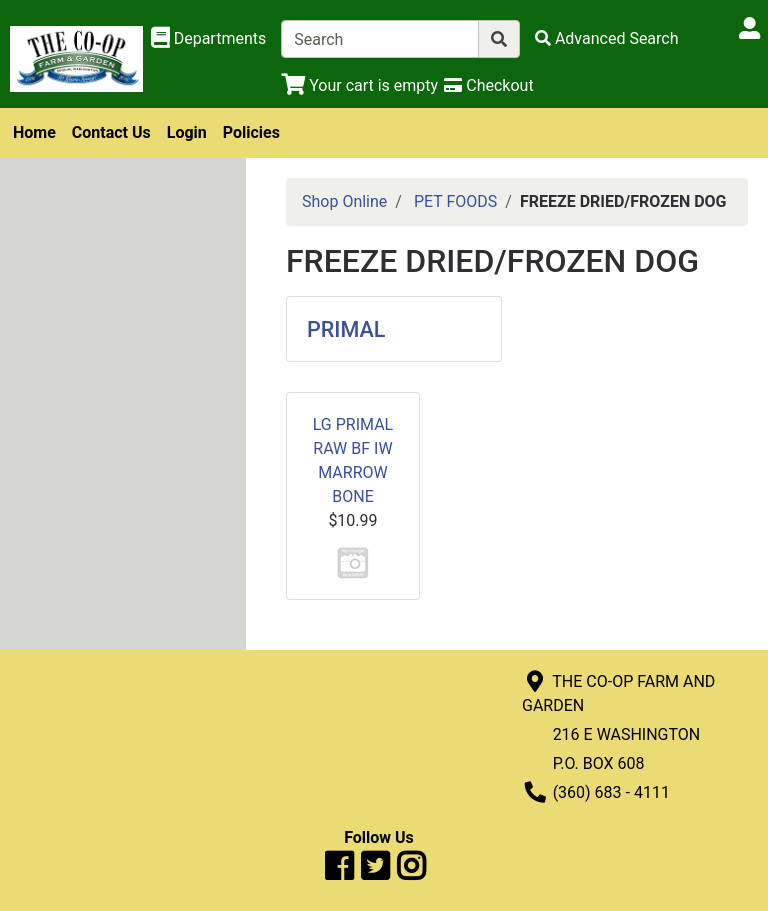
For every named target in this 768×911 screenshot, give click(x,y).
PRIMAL (346, 329)
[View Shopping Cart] (359, 85)
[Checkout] (488, 85)
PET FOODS (455, 201)
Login (187, 132)
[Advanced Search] (607, 38)
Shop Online (344, 201)
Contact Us (111, 132)
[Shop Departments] (209, 39)
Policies (251, 132)
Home (34, 132)
